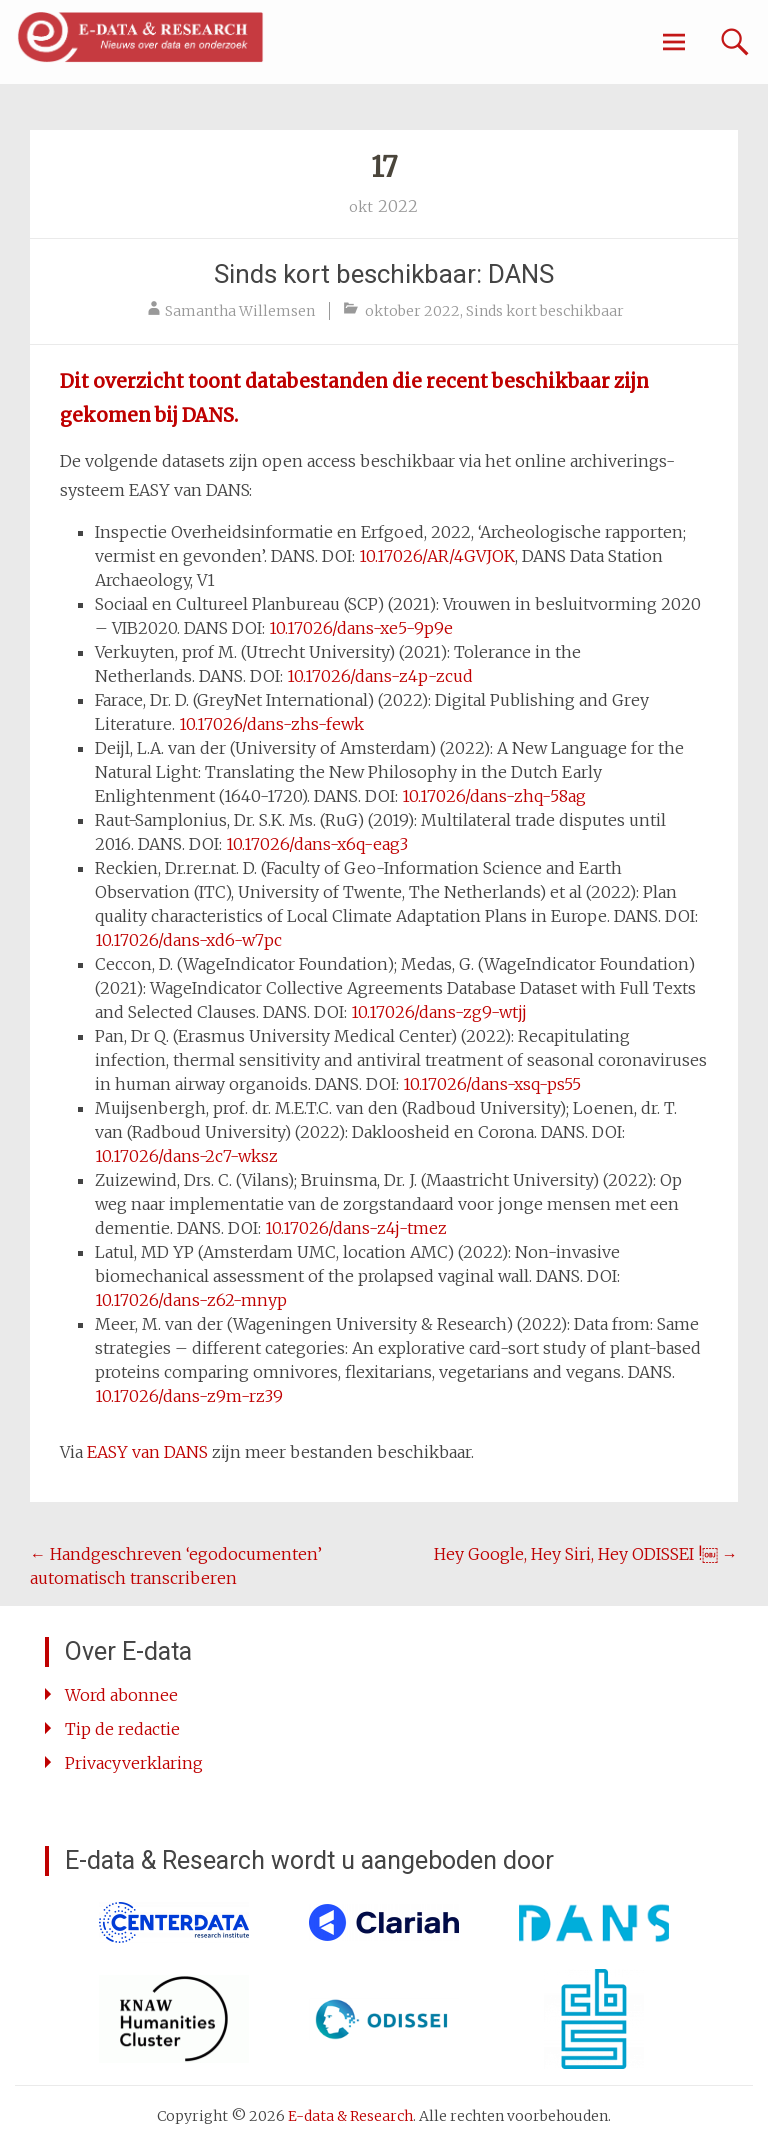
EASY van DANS (147, 1452)
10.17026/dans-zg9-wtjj (439, 1012)
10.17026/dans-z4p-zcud (380, 676)
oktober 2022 (412, 311)
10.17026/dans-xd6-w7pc (188, 940)
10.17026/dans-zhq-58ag (494, 796)
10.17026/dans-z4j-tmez (356, 1228)
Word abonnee (121, 1695)
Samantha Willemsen (240, 311)
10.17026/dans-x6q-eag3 (317, 844)
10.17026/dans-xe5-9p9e (361, 628)
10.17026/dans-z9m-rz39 (189, 1396)
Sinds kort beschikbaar (545, 311)
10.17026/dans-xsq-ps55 (492, 1084)
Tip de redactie (122, 1729)
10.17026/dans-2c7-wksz (186, 1156)
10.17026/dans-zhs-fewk (271, 724)
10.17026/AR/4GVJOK (437, 556)
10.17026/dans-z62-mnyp (191, 1300)
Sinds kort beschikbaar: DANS (384, 274)
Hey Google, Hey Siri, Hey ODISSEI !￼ (586, 1554)
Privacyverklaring (134, 1763)
